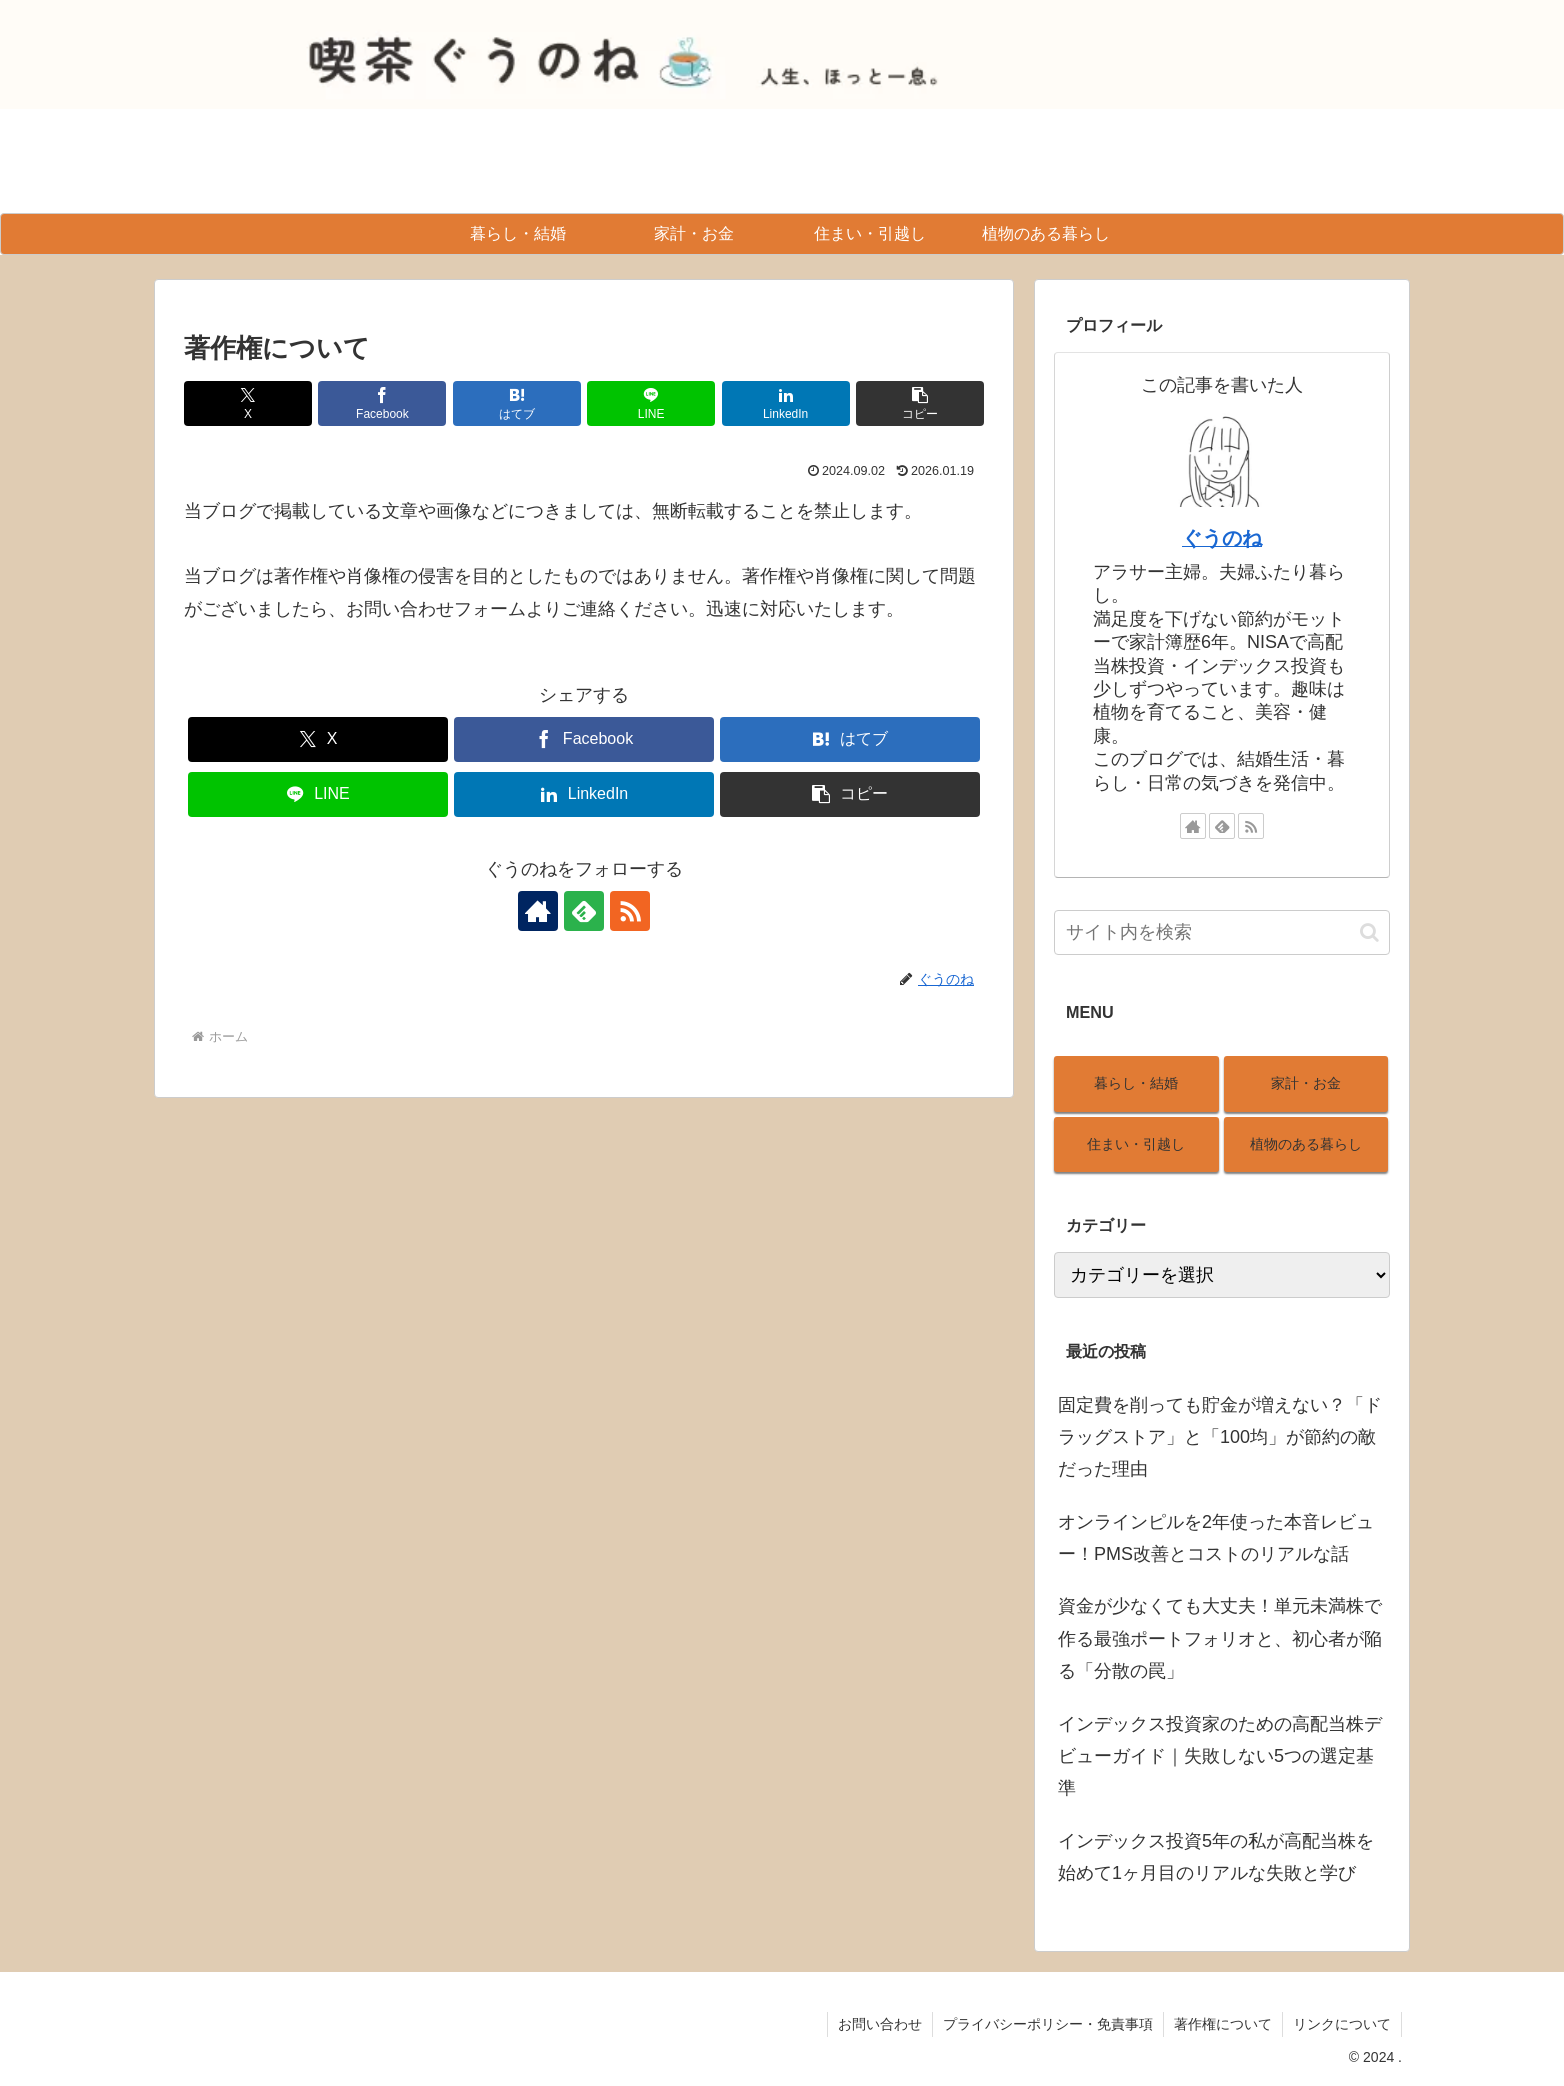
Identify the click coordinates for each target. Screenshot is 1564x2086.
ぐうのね (1222, 538)
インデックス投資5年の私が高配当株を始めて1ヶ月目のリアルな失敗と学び (1216, 1857)
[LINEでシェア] (651, 403)
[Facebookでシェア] (382, 403)
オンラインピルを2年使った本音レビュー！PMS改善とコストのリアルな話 (1216, 1538)
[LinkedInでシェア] (786, 403)
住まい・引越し (1136, 1144)
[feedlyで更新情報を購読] (584, 911)
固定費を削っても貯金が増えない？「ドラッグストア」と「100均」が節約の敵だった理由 (1220, 1437)
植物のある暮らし (1306, 1144)
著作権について (1223, 2024)
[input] (1222, 932)
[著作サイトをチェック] (538, 911)
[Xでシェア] (248, 403)
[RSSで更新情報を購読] (630, 911)
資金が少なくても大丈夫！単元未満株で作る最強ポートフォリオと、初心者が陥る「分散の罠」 (1220, 1638)
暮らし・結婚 (1136, 1083)
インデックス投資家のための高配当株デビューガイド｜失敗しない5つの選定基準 (1220, 1756)
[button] (920, 403)
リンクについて (1342, 2024)
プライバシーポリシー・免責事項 (1048, 2024)
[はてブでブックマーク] (517, 403)
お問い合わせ (880, 2024)
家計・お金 (1306, 1083)
